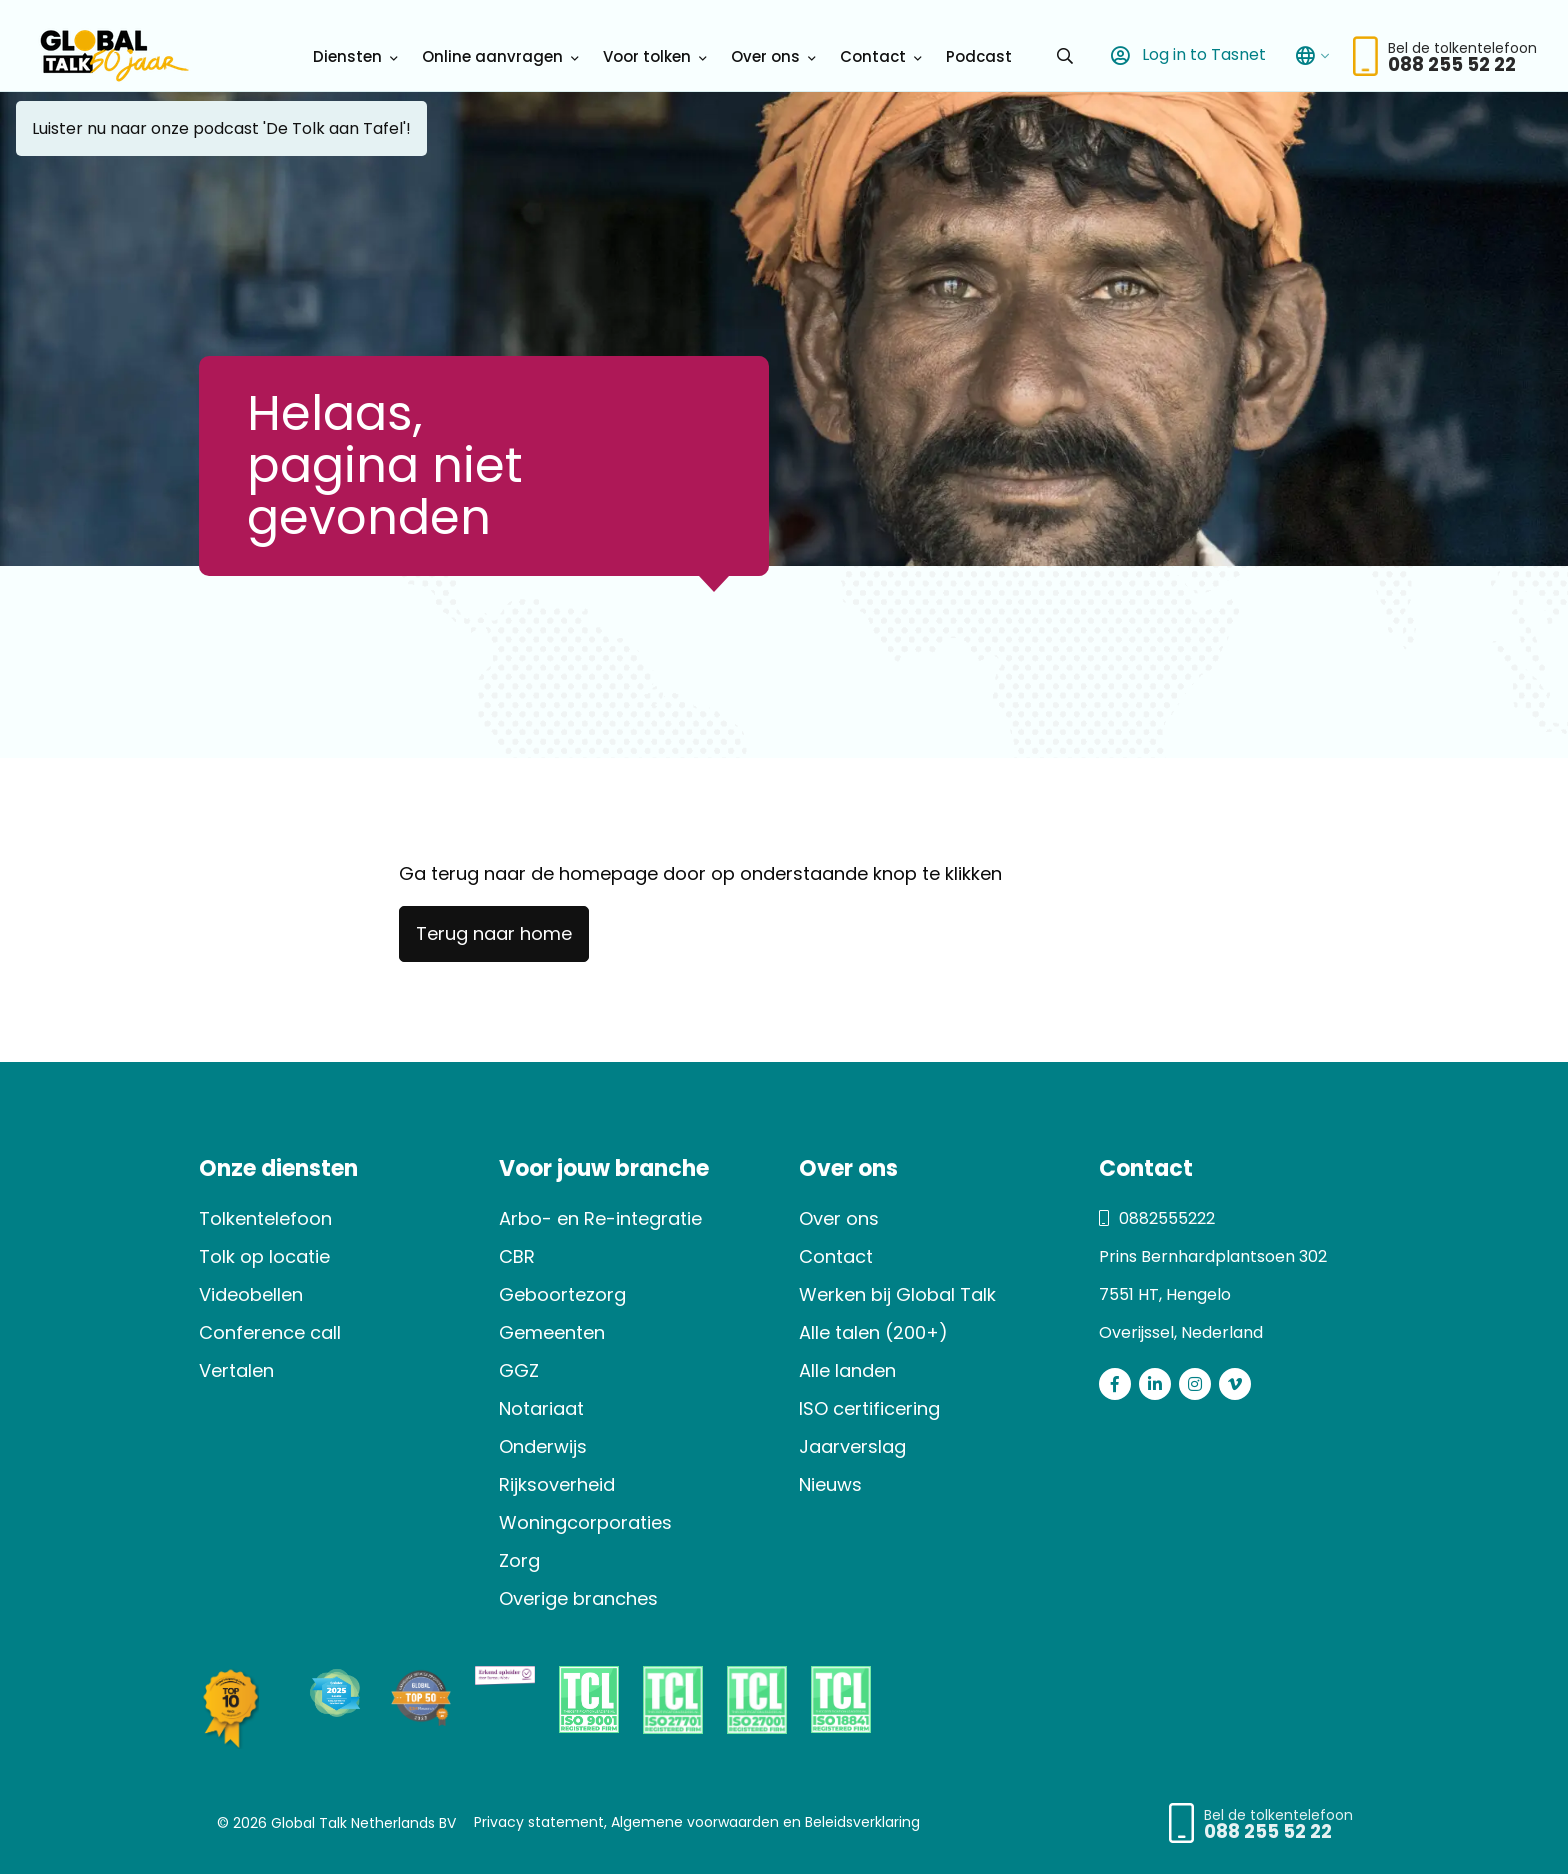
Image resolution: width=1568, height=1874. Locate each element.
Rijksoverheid (557, 1484)
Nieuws (830, 1484)
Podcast (979, 56)
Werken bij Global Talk (897, 1294)
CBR (517, 1256)
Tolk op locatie (264, 1256)
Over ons (765, 56)
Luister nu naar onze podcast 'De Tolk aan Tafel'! (221, 128)
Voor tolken (647, 56)
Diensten (347, 56)
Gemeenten (552, 1332)
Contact (873, 56)
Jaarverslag (852, 1446)
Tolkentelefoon (265, 1218)
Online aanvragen (492, 56)
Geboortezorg (562, 1294)
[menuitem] (351, 56)
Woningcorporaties (585, 1522)
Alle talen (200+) (873, 1332)
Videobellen (251, 1294)
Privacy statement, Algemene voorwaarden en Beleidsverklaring (697, 1822)
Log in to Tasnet (1184, 55)
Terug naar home (494, 933)
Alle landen (847, 1370)
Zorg (519, 1560)
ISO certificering (869, 1408)
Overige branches (578, 1598)
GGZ (519, 1370)
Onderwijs (543, 1446)
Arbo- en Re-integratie (600, 1218)
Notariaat (541, 1408)
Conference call (270, 1332)
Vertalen (236, 1370)
